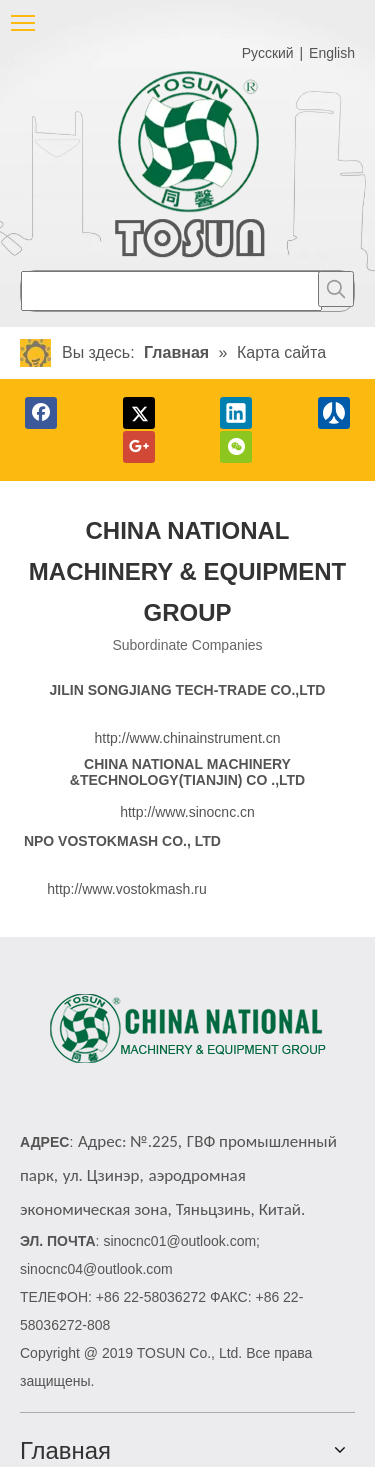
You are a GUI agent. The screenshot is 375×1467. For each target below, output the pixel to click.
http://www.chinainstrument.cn (188, 738)
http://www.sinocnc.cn (187, 812)
